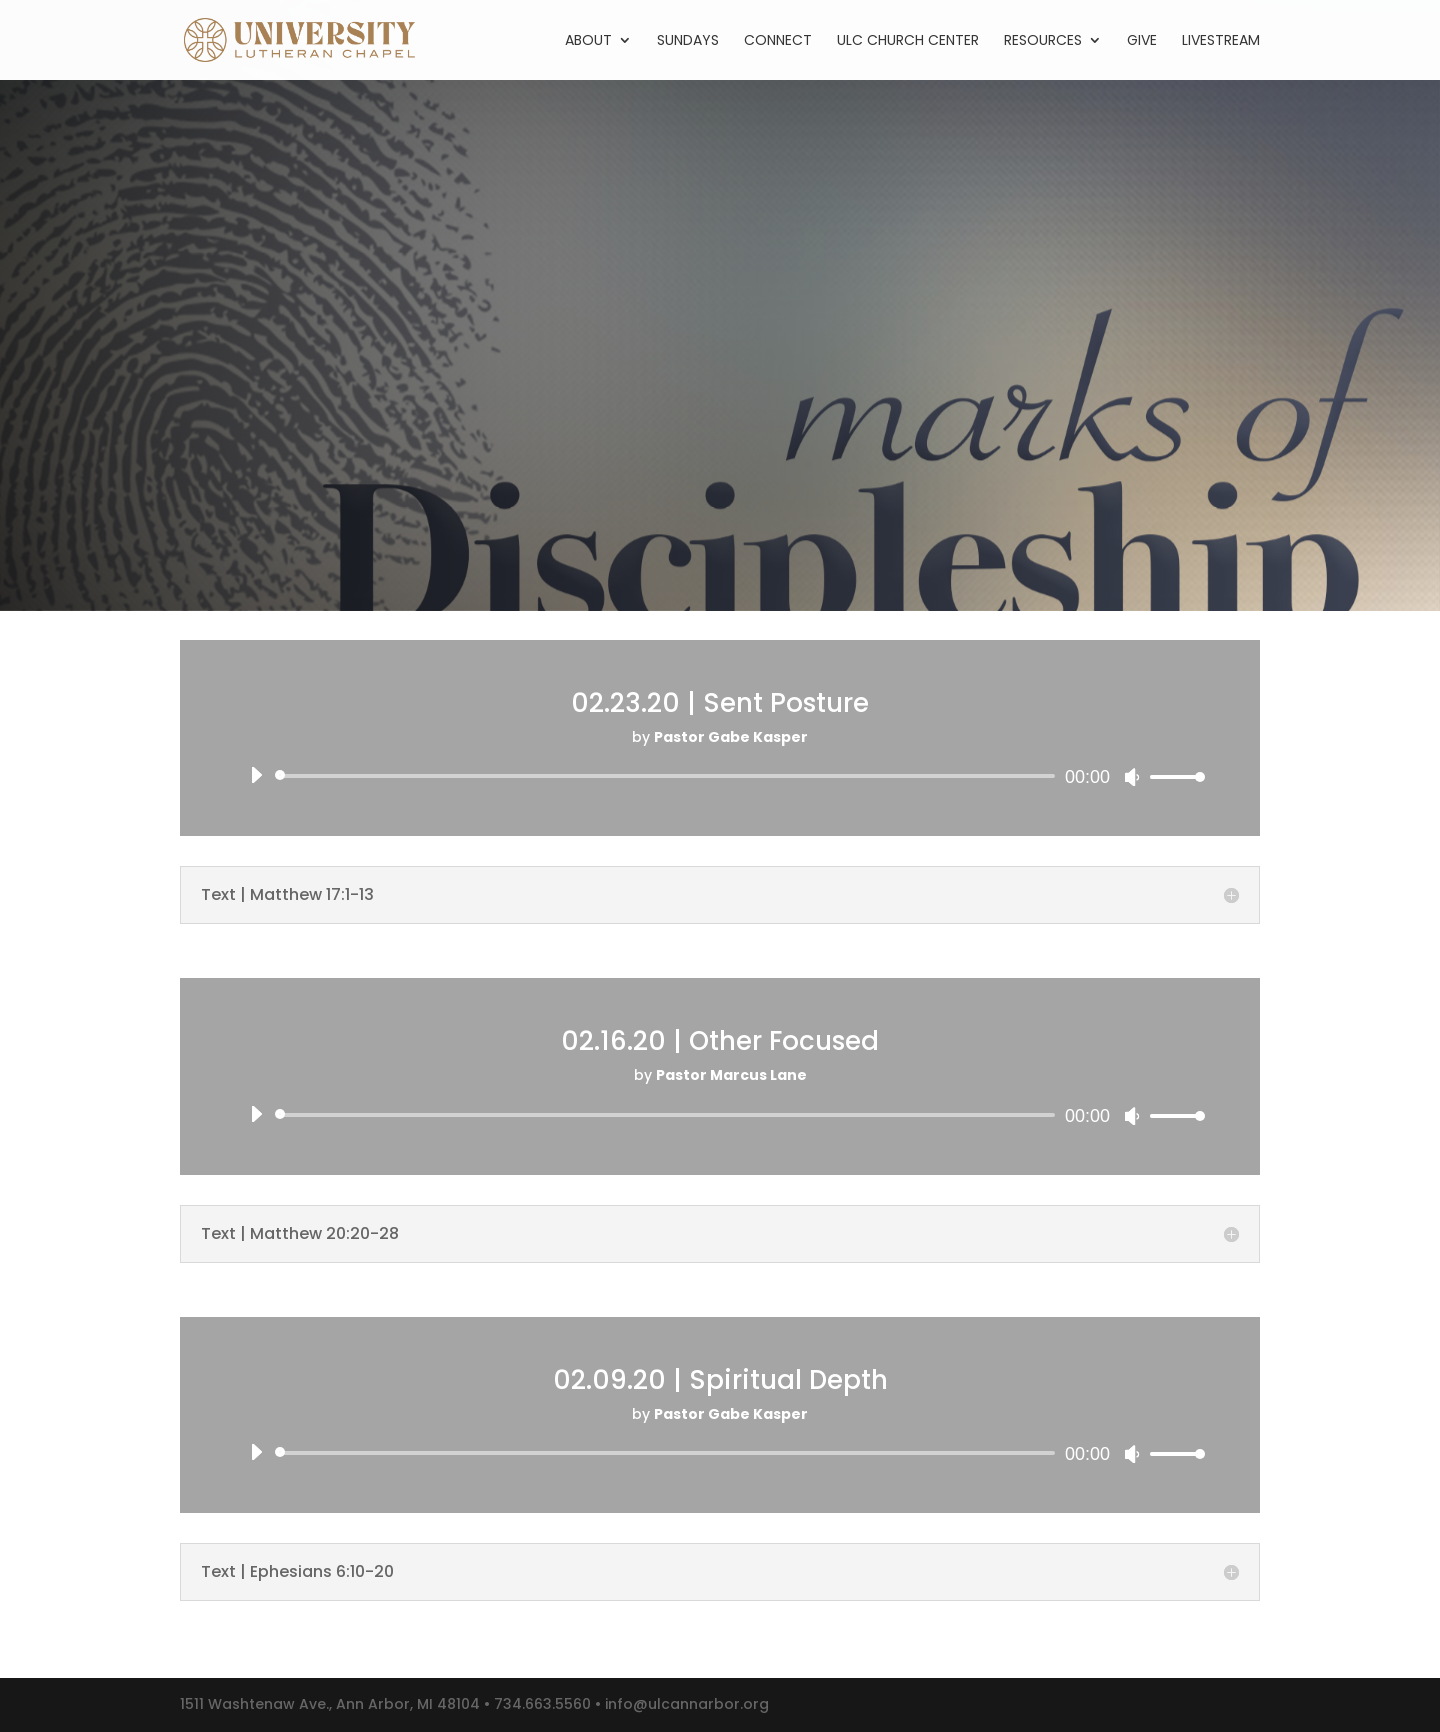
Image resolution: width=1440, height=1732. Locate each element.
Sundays (688, 41)
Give (1142, 41)
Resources (1043, 41)
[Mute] (1132, 777)
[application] (720, 776)
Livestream (1221, 41)
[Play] (256, 775)
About (588, 41)
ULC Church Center (908, 41)
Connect (778, 41)
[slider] (668, 776)
